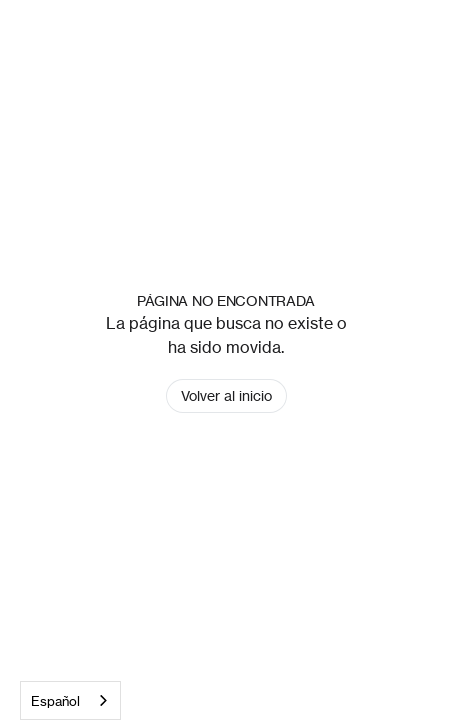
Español (55, 701)
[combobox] (70, 700)
